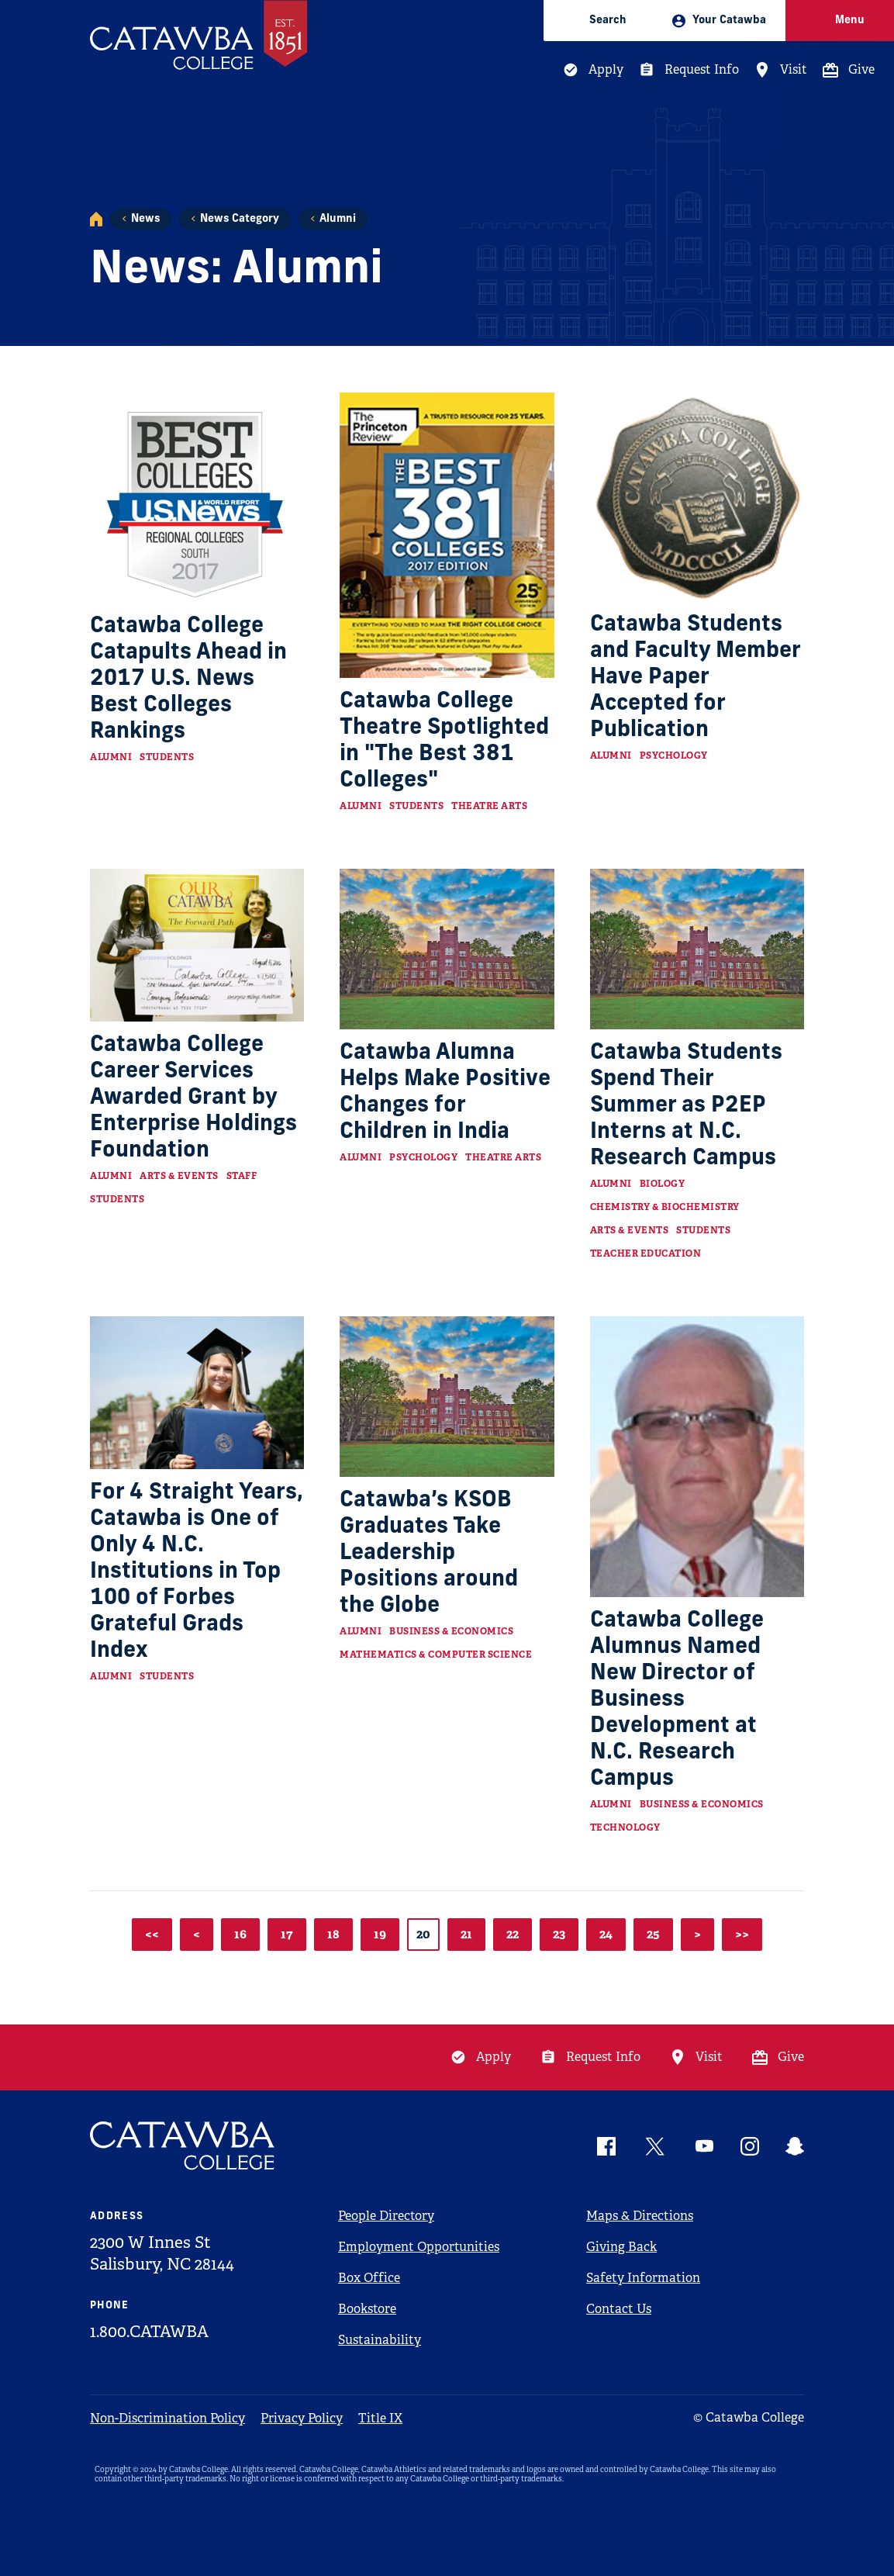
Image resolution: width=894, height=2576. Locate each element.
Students (167, 757)
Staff (241, 1176)
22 (512, 1934)
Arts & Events (179, 1176)
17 (287, 1934)
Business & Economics (451, 1631)
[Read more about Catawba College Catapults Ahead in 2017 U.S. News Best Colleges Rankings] (197, 497)
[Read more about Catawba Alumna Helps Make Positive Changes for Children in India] (447, 949)
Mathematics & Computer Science (436, 1654)
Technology (625, 1827)
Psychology (674, 755)
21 (466, 1934)
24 (606, 1934)
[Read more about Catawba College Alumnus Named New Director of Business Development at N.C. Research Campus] (697, 1456)
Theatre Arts (489, 806)
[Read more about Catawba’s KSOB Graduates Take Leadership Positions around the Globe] (447, 1396)
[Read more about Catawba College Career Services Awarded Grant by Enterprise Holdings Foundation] (197, 945)
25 (653, 1934)
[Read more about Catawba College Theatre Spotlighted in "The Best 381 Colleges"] (447, 535)
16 (240, 1934)
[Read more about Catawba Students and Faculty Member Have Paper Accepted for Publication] (697, 496)
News (145, 219)
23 (559, 1934)
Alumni (337, 219)
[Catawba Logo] (183, 2146)
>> (742, 1934)
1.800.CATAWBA (149, 2332)
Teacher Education (646, 1253)
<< (152, 1934)
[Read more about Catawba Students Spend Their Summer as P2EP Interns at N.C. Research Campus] (697, 949)
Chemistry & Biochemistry (665, 1207)
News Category (239, 219)
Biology (662, 1183)
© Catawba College (748, 2417)
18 (333, 1934)
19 (380, 1934)
